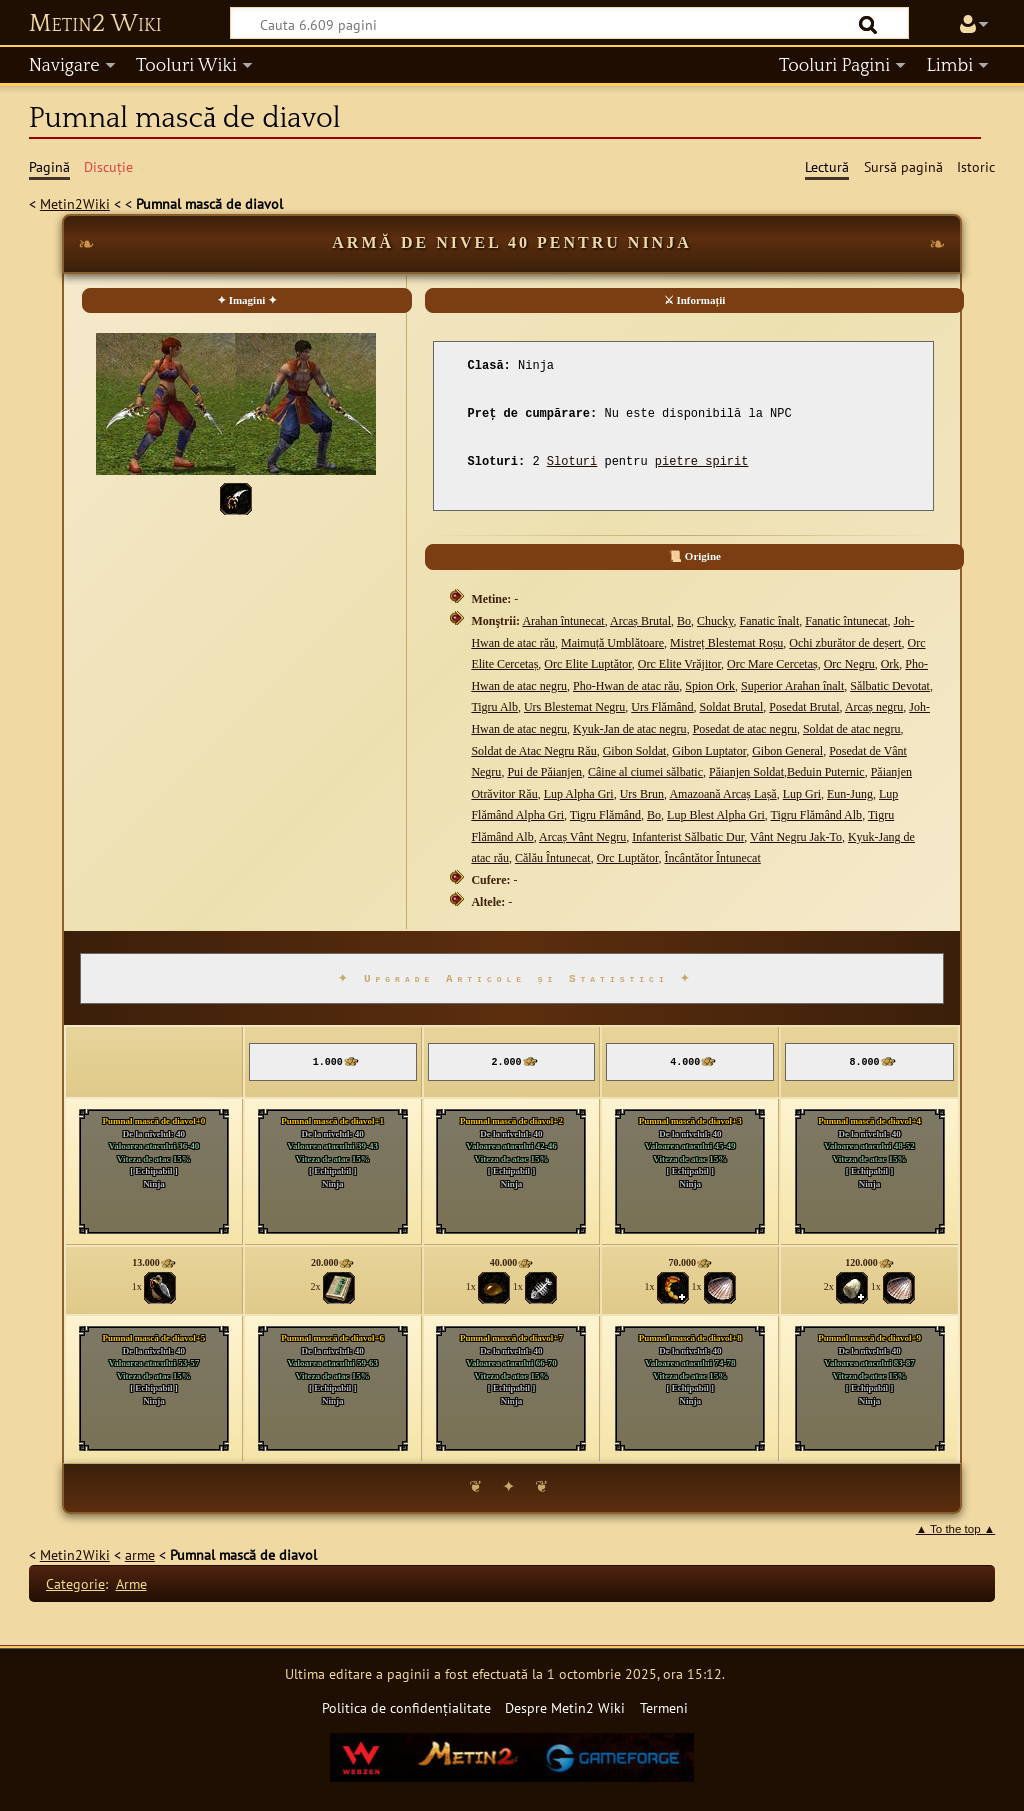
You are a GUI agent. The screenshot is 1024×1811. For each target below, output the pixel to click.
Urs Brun (642, 794)
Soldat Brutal (732, 707)
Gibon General (787, 751)
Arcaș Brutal (640, 621)
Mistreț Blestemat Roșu (726, 643)
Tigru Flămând (605, 815)
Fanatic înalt (770, 621)
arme (140, 1554)
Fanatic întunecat (846, 621)
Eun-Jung (850, 794)
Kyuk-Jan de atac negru (630, 729)
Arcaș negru (874, 707)
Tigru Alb (494, 707)
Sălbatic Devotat (890, 686)
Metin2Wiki (75, 203)
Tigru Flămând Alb (817, 815)
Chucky (715, 621)
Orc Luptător (628, 858)
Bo (684, 621)
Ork (890, 664)
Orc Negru (849, 664)
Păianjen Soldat (746, 772)
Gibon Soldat (635, 751)
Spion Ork (710, 686)
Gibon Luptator (709, 751)
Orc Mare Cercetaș (772, 664)
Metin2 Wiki (95, 24)
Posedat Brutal (804, 707)
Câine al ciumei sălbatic (645, 772)
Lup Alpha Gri (579, 794)
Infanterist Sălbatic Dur (688, 837)
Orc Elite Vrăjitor (679, 664)
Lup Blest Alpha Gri (716, 815)
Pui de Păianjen (544, 772)
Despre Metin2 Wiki (565, 1707)
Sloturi (572, 462)
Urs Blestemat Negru (574, 707)
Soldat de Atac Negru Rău (533, 751)
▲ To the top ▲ (956, 1529)
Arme (131, 1583)
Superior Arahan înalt (792, 686)
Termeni (664, 1707)
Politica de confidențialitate (406, 1707)
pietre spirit (702, 462)
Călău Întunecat (553, 858)
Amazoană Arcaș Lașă (722, 794)
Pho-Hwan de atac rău (626, 686)
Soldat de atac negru (852, 729)
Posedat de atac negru (745, 729)
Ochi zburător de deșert (845, 643)
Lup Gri (802, 794)
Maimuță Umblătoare (612, 643)
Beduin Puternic (826, 772)
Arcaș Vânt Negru (582, 837)
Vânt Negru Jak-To (796, 837)
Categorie (75, 1583)
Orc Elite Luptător (588, 664)
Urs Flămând (662, 707)
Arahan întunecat (563, 621)
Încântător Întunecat (712, 858)
